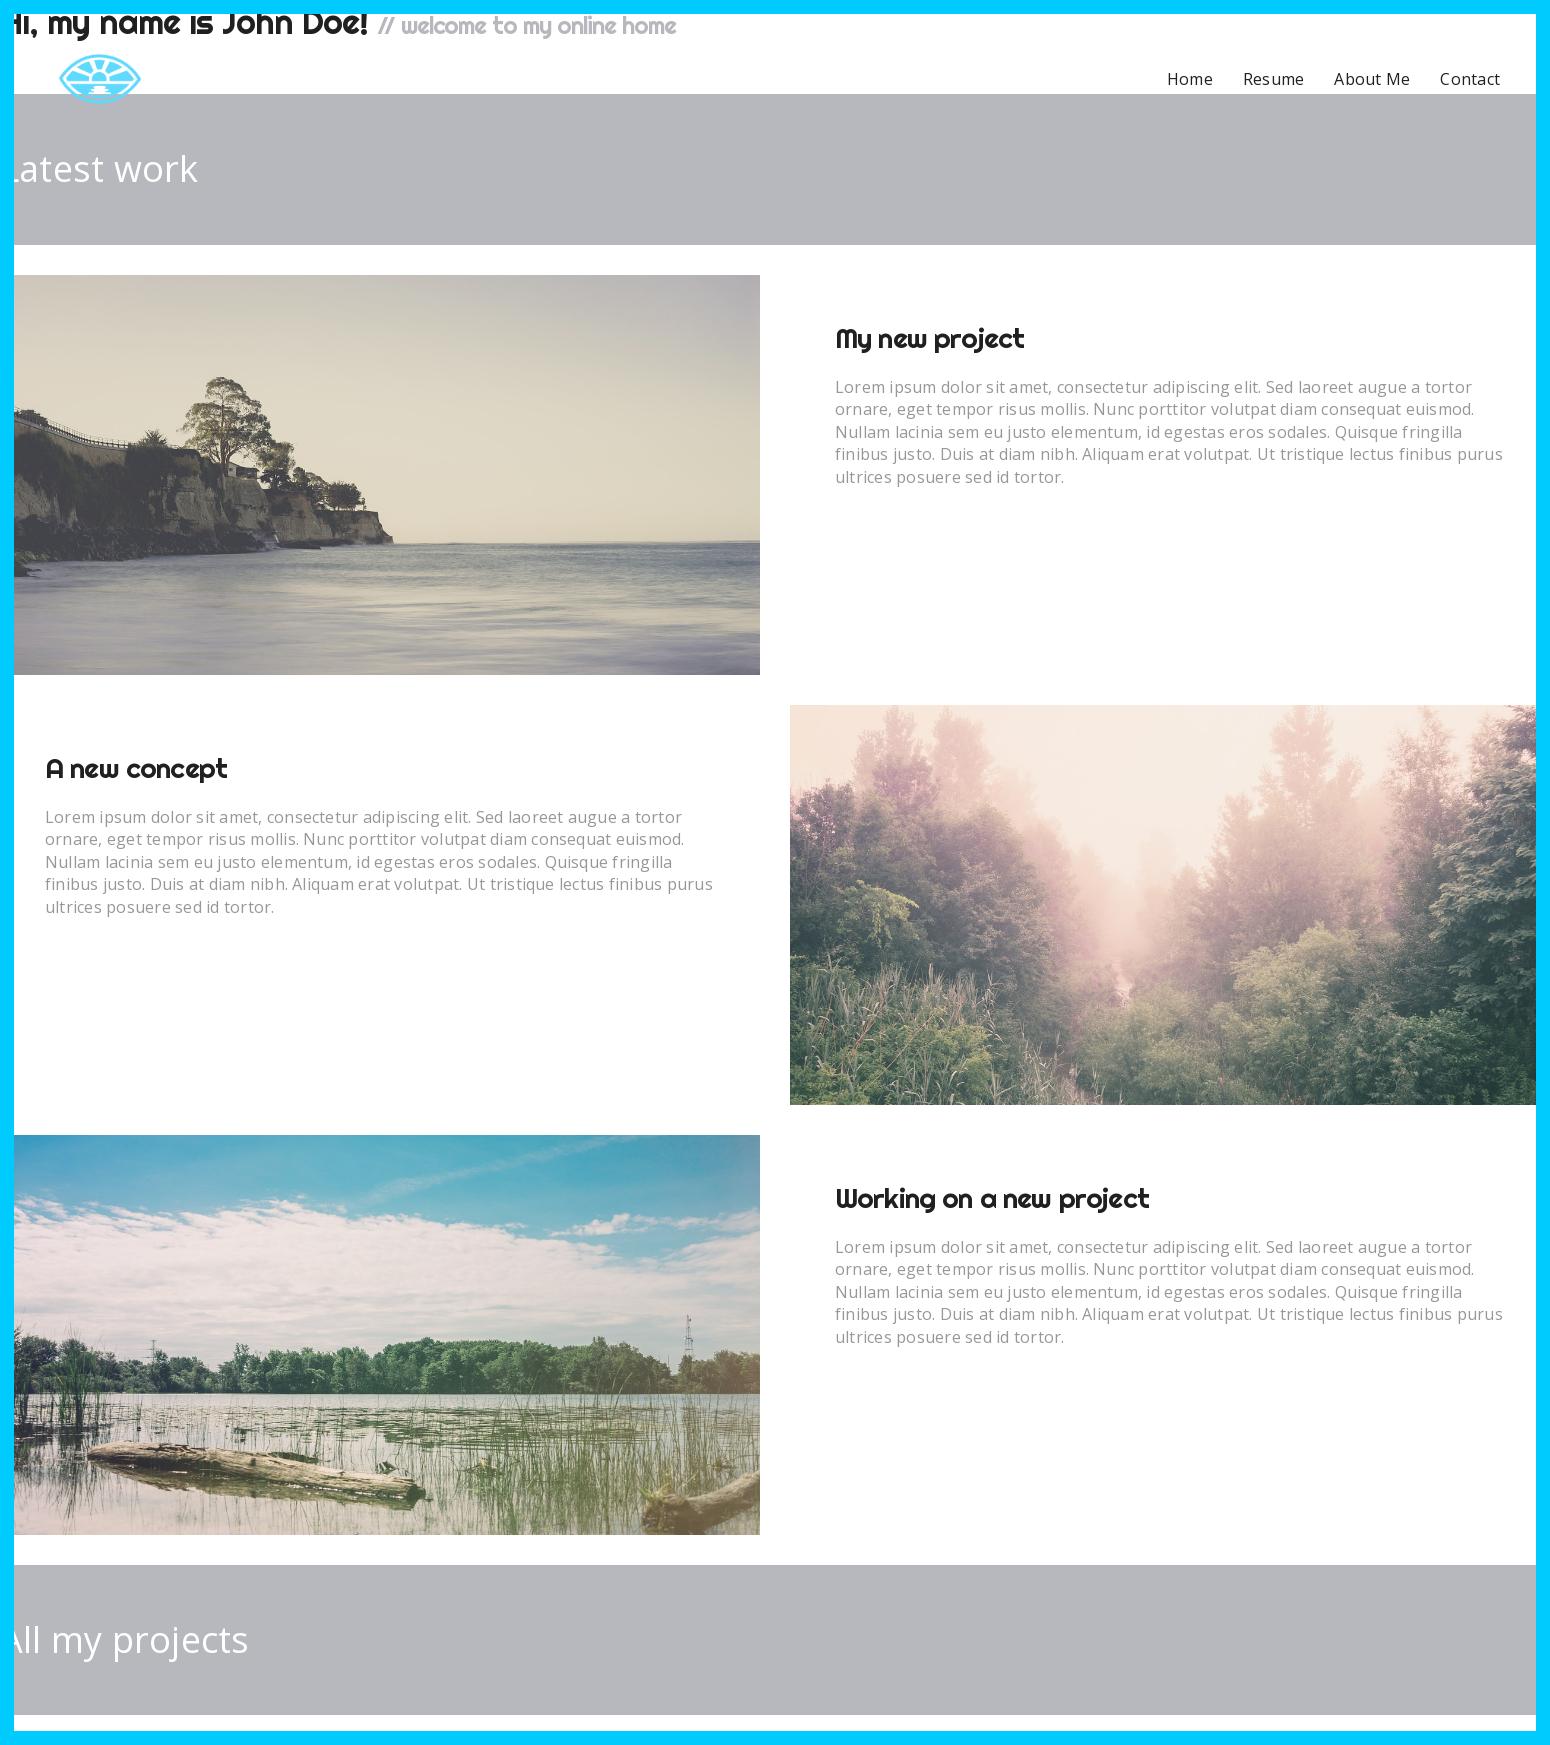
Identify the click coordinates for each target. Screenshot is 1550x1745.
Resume (1273, 79)
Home (1190, 79)
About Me (1372, 79)
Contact (1470, 79)
